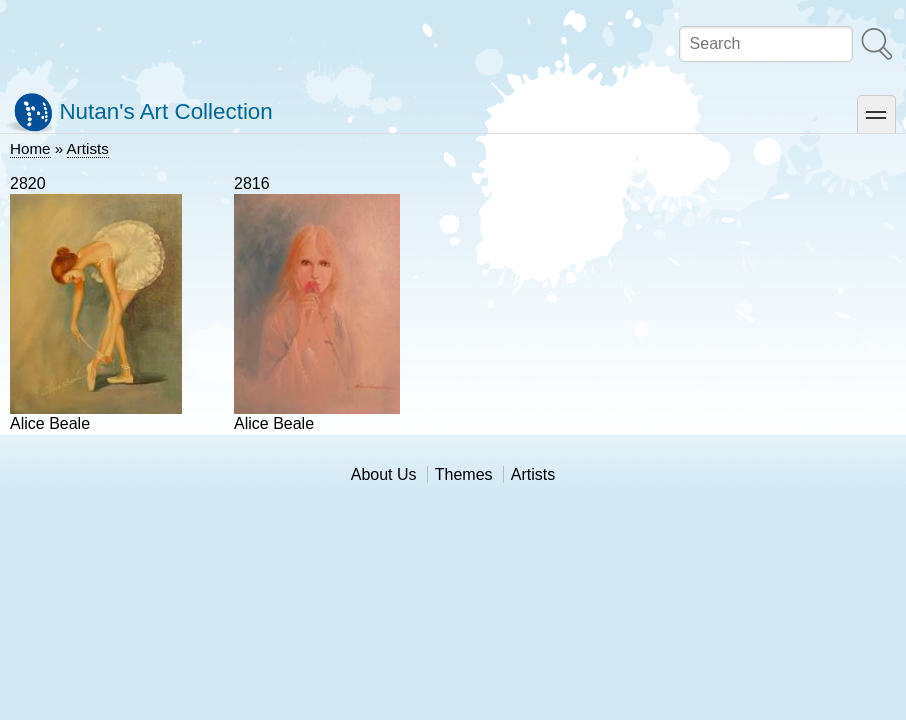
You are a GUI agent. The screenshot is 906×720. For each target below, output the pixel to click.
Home (30, 148)
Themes (464, 474)
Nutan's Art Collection (165, 111)
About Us (384, 474)
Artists (88, 148)
